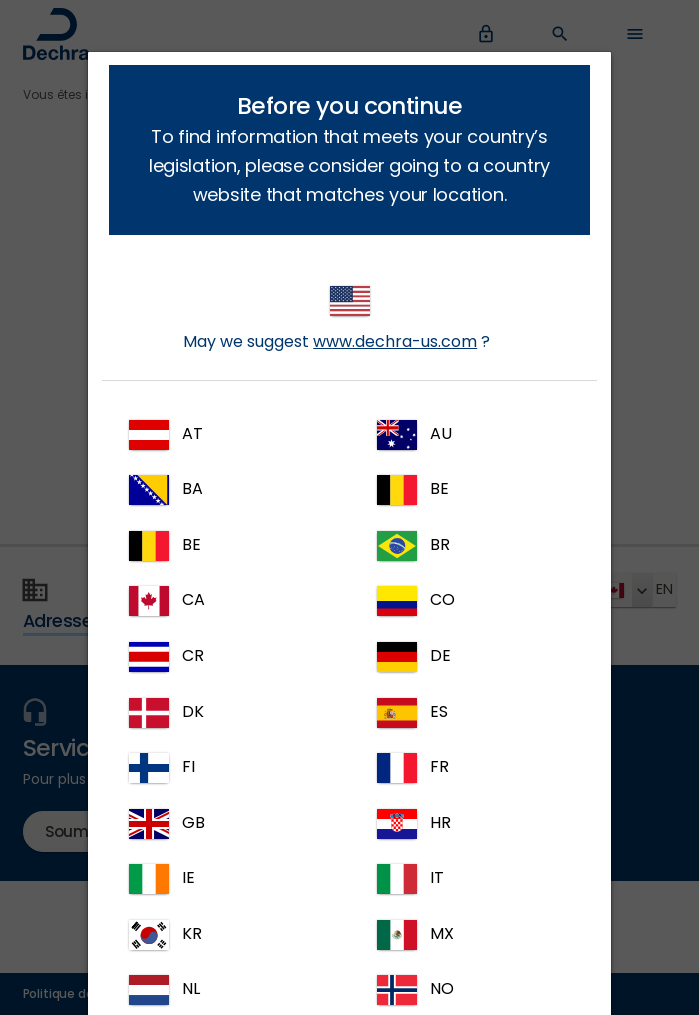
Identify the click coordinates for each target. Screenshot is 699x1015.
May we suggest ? (336, 319)
